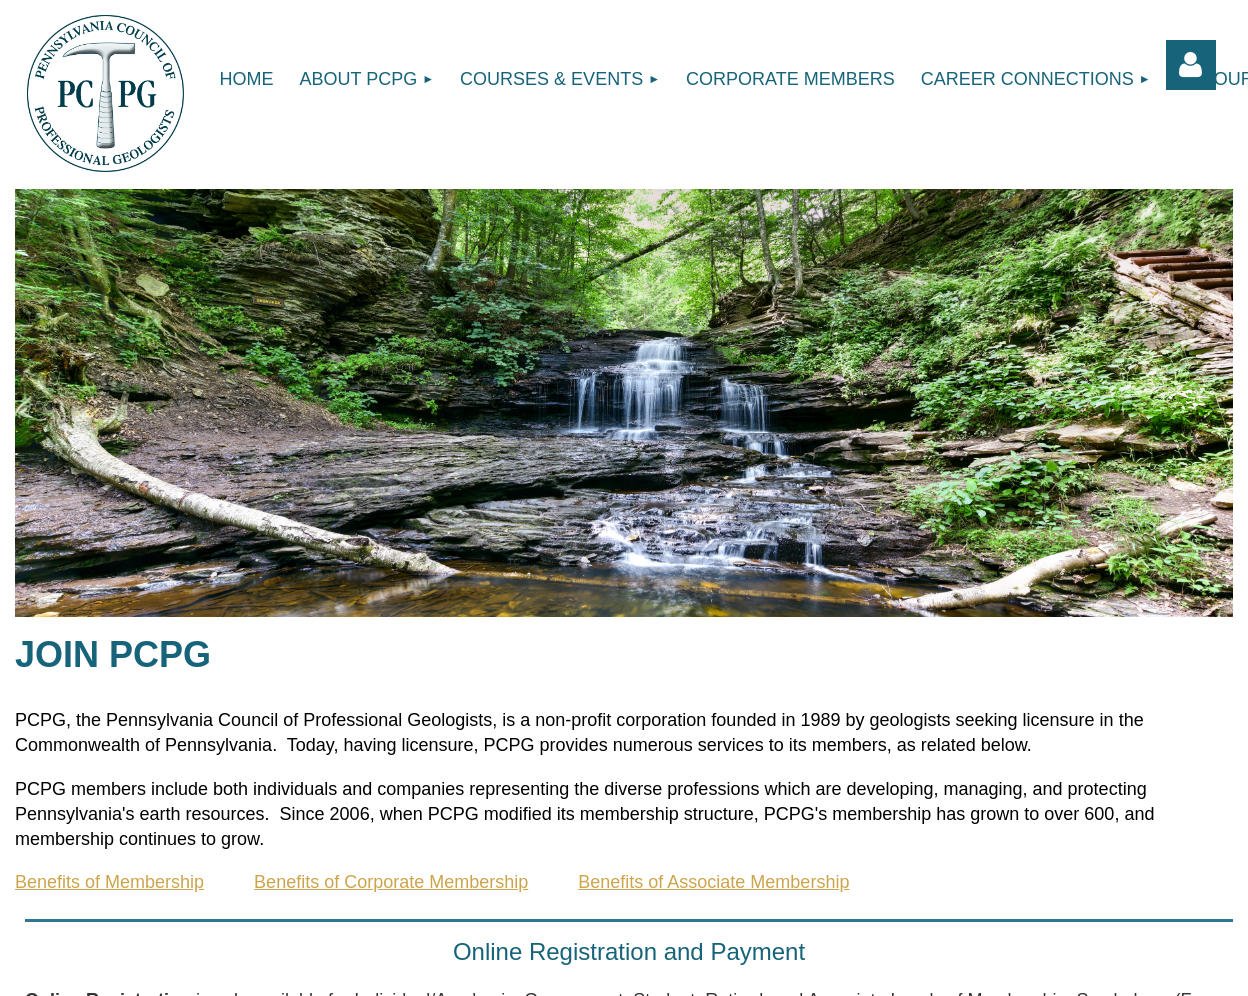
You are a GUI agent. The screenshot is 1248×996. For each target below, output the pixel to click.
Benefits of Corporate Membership (391, 882)
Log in (1191, 65)
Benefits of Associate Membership (713, 882)
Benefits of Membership (109, 882)
